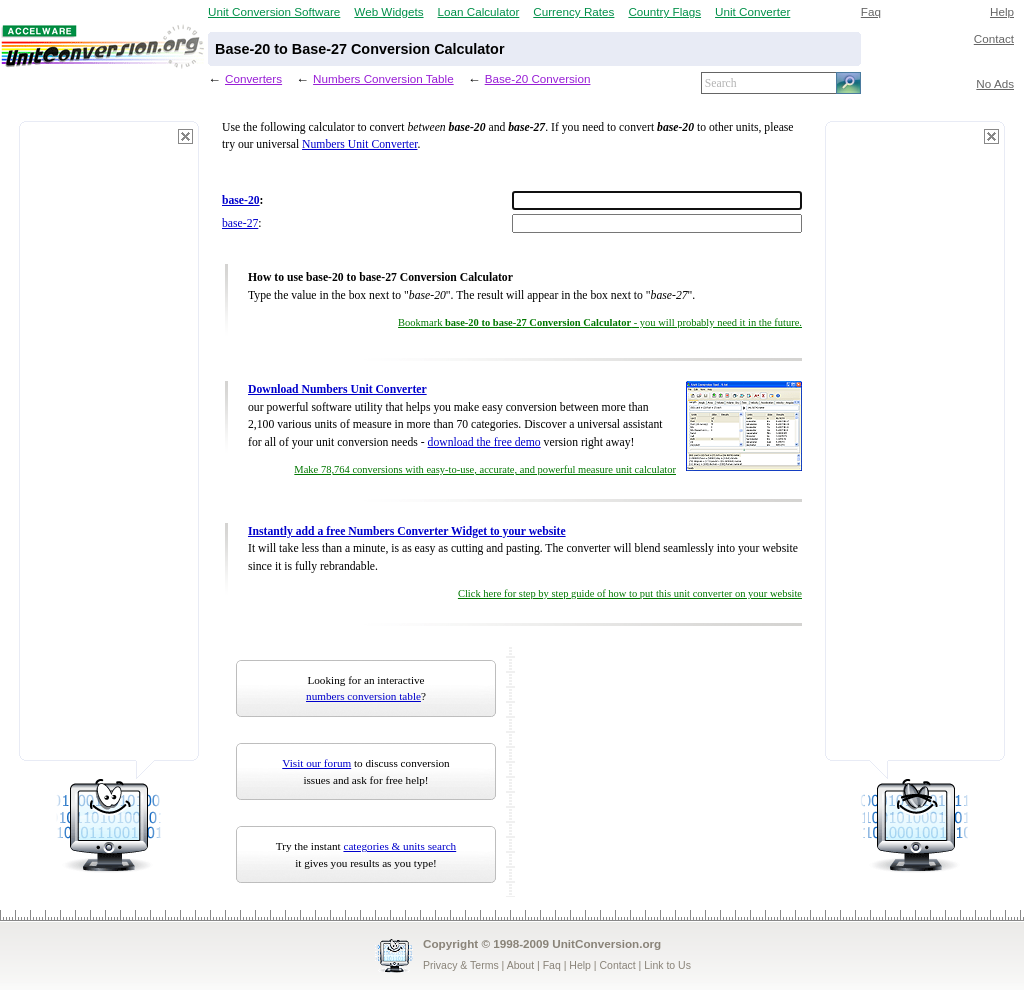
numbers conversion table (363, 696)
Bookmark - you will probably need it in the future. (600, 322)
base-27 (240, 223)
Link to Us (667, 965)
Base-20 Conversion (538, 78)
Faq (871, 11)
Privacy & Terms (461, 965)
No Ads (995, 83)
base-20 (241, 200)
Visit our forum (316, 763)
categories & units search (399, 846)
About (520, 965)
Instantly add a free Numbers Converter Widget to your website (407, 531)
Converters (253, 78)
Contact (994, 38)
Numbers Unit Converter (359, 144)
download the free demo (484, 442)
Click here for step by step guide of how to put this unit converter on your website (630, 593)
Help (1002, 11)
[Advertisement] (109, 450)
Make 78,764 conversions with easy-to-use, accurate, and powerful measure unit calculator (485, 469)
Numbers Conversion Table (383, 78)
